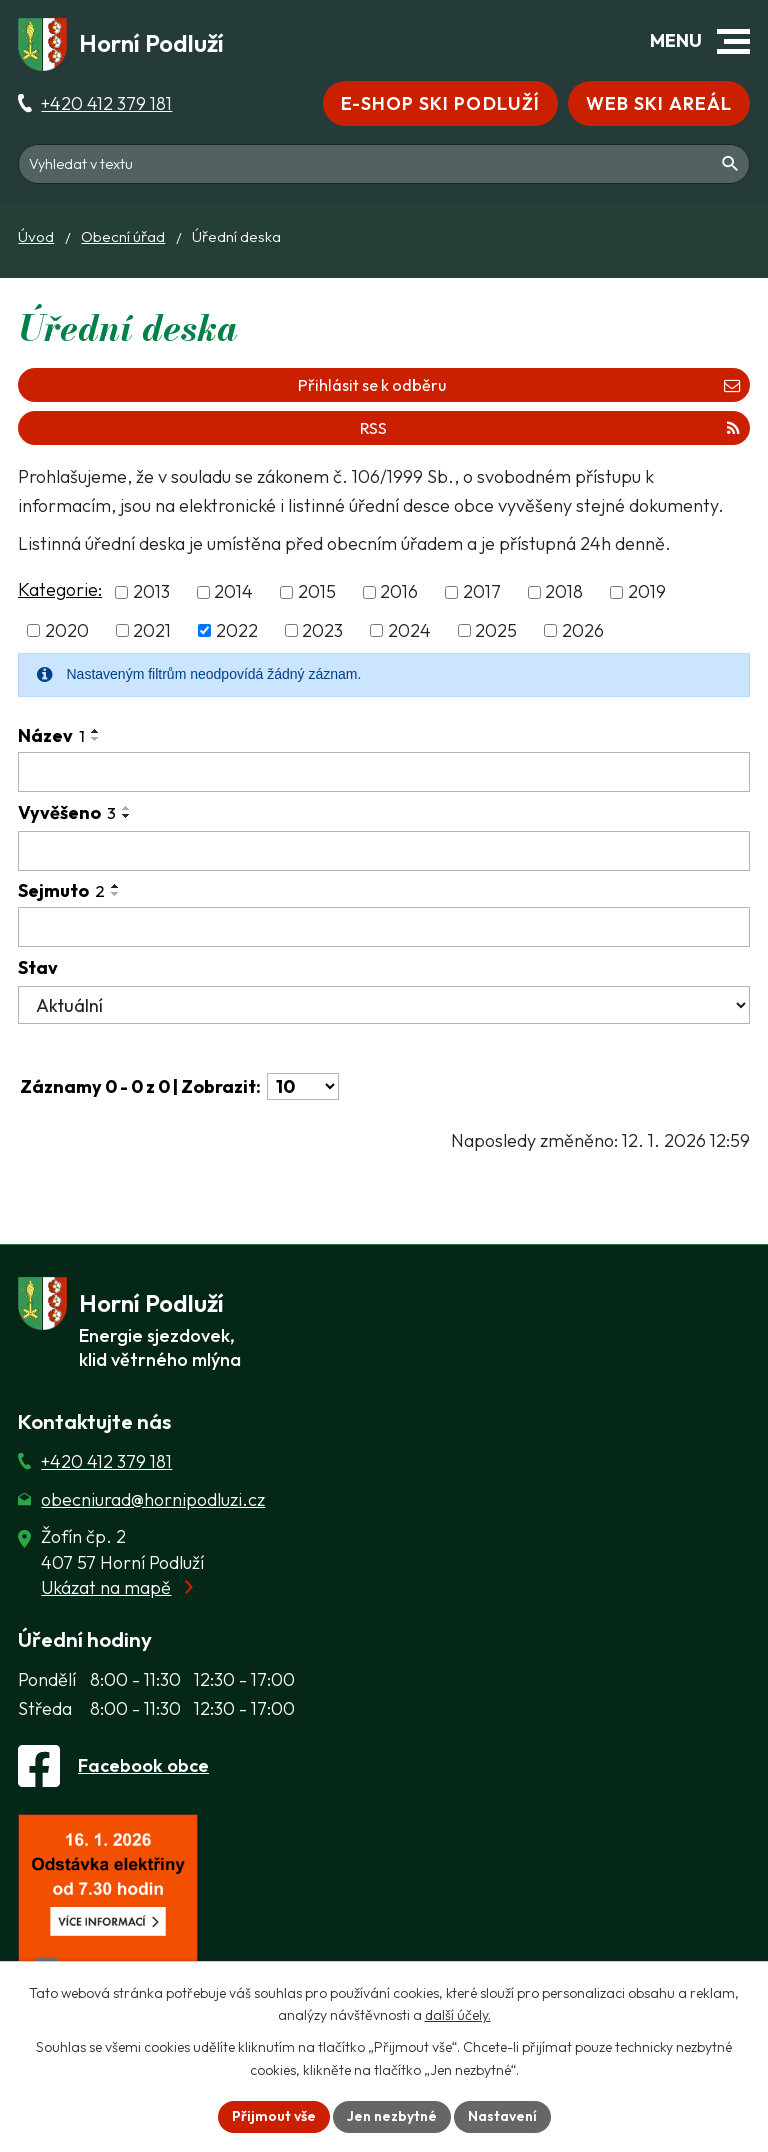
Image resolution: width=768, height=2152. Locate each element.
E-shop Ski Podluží (440, 103)
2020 (67, 630)
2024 (409, 630)
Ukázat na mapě (106, 1587)
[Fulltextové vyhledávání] (384, 164)
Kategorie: (60, 589)
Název (51, 735)
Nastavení (502, 2116)
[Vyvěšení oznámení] (384, 851)
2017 (482, 592)
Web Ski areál (659, 103)
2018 (564, 592)
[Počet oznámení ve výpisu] (303, 1086)
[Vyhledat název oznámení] (384, 772)
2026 (583, 630)
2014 (233, 592)
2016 (399, 592)
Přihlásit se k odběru (519, 385)
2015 (317, 592)
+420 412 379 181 (106, 103)
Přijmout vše (274, 2116)
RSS (550, 428)
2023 (322, 630)
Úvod (36, 236)
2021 (152, 630)
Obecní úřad (123, 236)
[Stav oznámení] (384, 1005)
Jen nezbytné (392, 2116)
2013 (151, 592)
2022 (237, 630)
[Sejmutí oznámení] (384, 927)
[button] (733, 41)
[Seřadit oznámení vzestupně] (96, 731)
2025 (496, 630)
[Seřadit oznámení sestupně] (96, 739)
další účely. (458, 2016)
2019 (647, 592)
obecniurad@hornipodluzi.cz (153, 1499)
